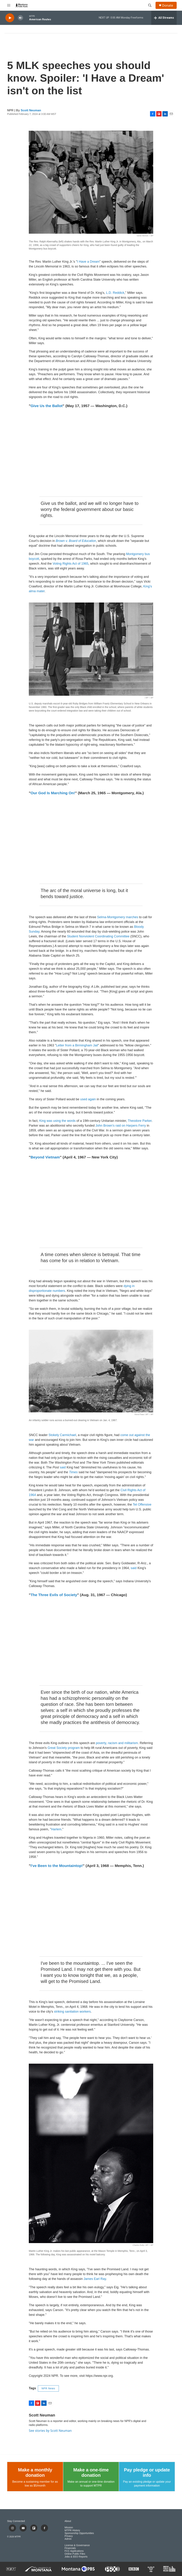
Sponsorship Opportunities (79, 2533)
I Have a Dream (88, 261)
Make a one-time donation (91, 2472)
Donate (167, 5)
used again (88, 1099)
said (63, 1467)
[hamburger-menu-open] (8, 5)
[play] (10, 18)
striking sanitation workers (72, 2011)
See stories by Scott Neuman (50, 2430)
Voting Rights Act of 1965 (70, 563)
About (68, 2521)
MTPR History (72, 2530)
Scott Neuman (31, 110)
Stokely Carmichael (62, 1435)
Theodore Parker (140, 1121)
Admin (68, 2539)
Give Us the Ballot (47, 406)
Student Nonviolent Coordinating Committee (98, 936)
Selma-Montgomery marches (117, 917)
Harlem (56, 1829)
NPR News (48, 2388)
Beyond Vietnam (45, 1157)
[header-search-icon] (149, 5)
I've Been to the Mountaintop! (57, 1866)
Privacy (69, 2536)
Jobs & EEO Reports (76, 2556)
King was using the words (57, 1121)
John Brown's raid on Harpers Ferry (120, 1125)
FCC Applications (74, 2551)
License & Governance (77, 2545)
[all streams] (164, 18)
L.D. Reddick (115, 293)
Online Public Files (75, 2554)
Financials (70, 2548)
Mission (69, 2527)
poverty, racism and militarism (117, 1743)
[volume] (20, 18)
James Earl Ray (95, 2279)
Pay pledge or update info (147, 2472)
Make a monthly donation (35, 2472)
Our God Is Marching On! (53, 793)
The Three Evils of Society (54, 1595)
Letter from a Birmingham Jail (77, 1045)
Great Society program (64, 1748)
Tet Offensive (142, 1504)
